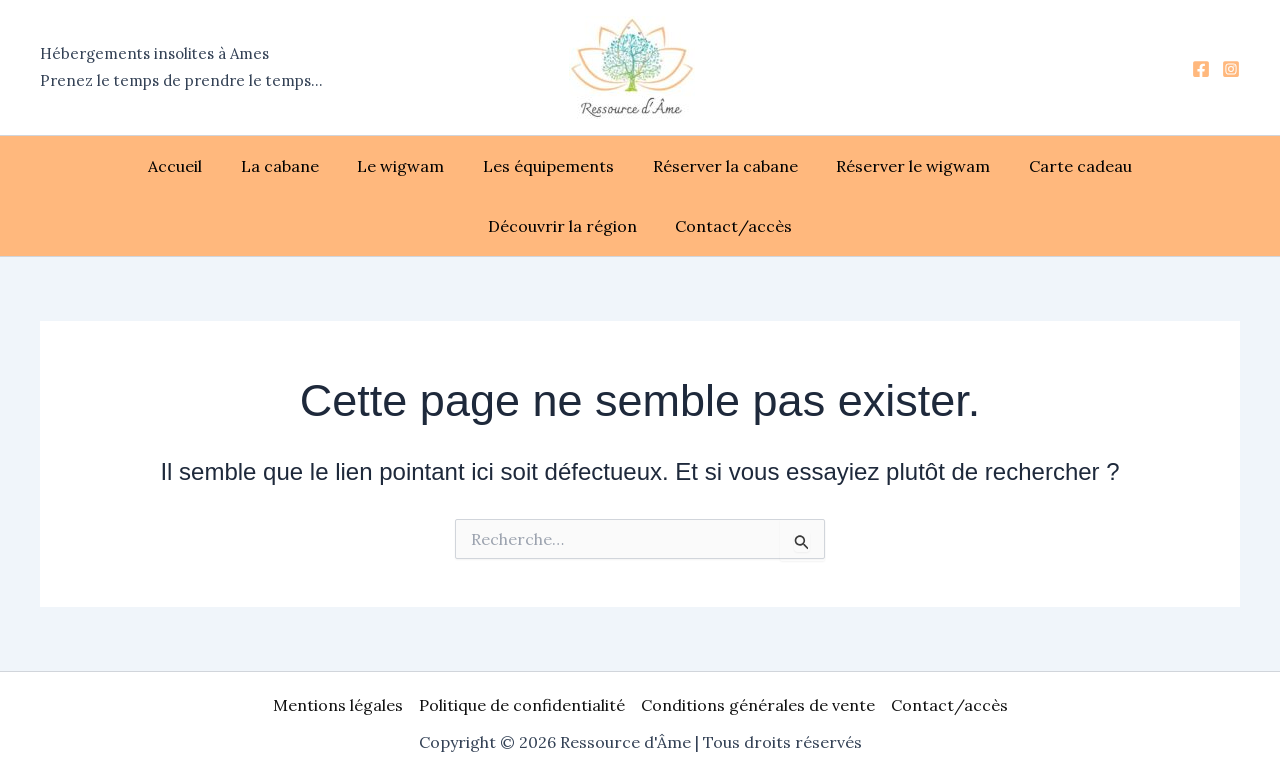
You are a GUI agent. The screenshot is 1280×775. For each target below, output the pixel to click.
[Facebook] (1201, 69)
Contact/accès (640, 226)
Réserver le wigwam (810, 166)
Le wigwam (317, 166)
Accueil (105, 166)
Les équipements (458, 166)
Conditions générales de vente (758, 705)
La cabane (203, 166)
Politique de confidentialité (522, 705)
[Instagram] (1231, 69)
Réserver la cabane (628, 166)
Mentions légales (338, 705)
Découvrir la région (1128, 166)
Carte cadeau (970, 166)
